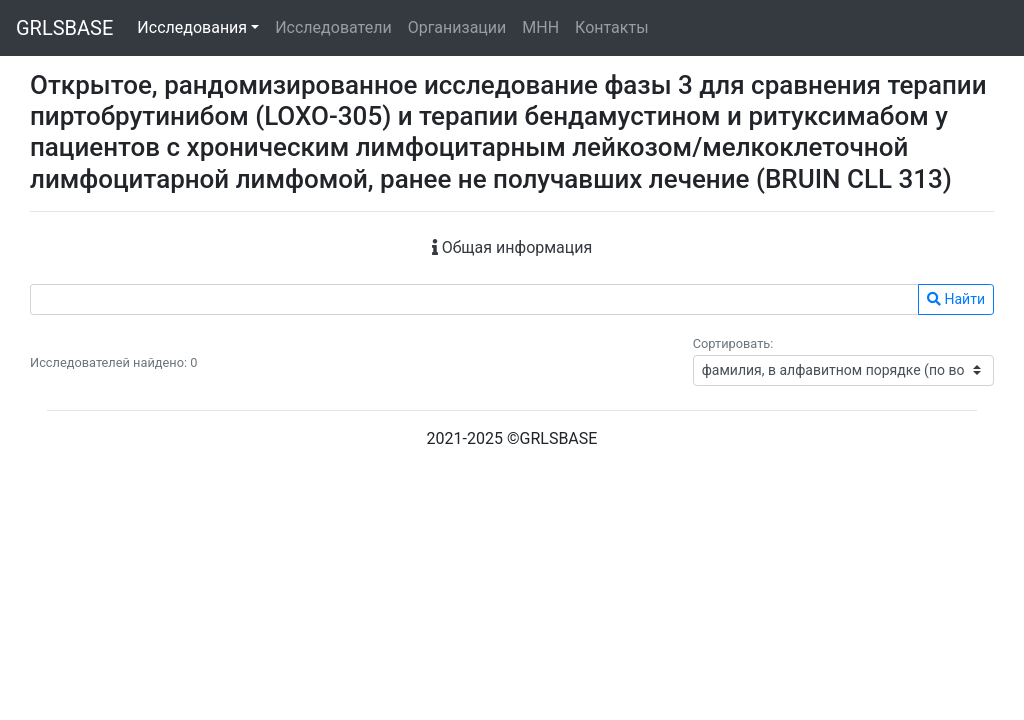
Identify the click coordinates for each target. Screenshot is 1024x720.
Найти (956, 299)
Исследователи (333, 27)
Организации (457, 27)
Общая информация (512, 247)
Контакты (611, 27)
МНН (540, 27)
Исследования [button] (192, 27)
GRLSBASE (64, 28)
